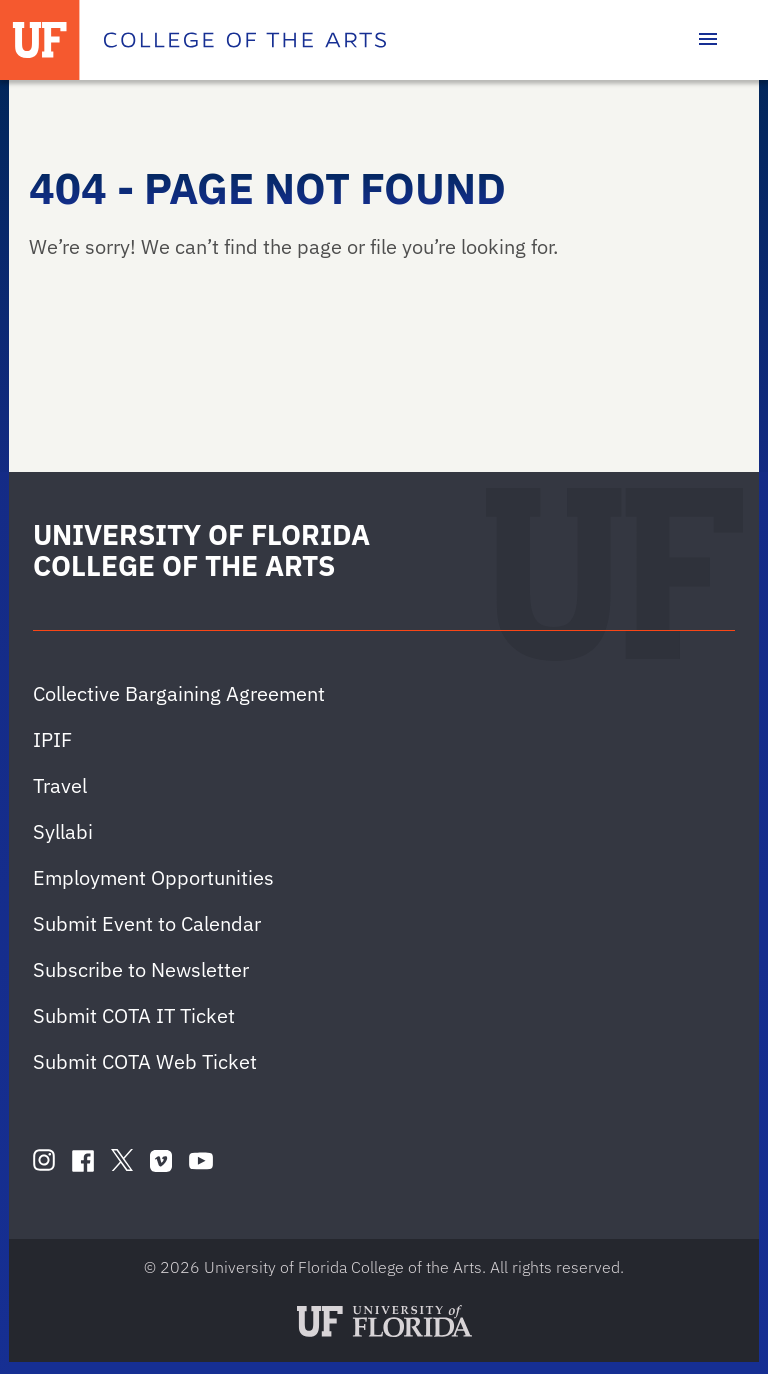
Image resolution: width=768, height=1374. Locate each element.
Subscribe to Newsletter (141, 969)
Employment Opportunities (153, 877)
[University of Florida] (40, 40)
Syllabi (63, 831)
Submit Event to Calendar (147, 923)
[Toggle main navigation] (708, 40)
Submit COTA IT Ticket (134, 1015)
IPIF (52, 739)
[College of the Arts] (245, 40)
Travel (60, 785)
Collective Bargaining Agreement (179, 693)
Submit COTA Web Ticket (145, 1061)
